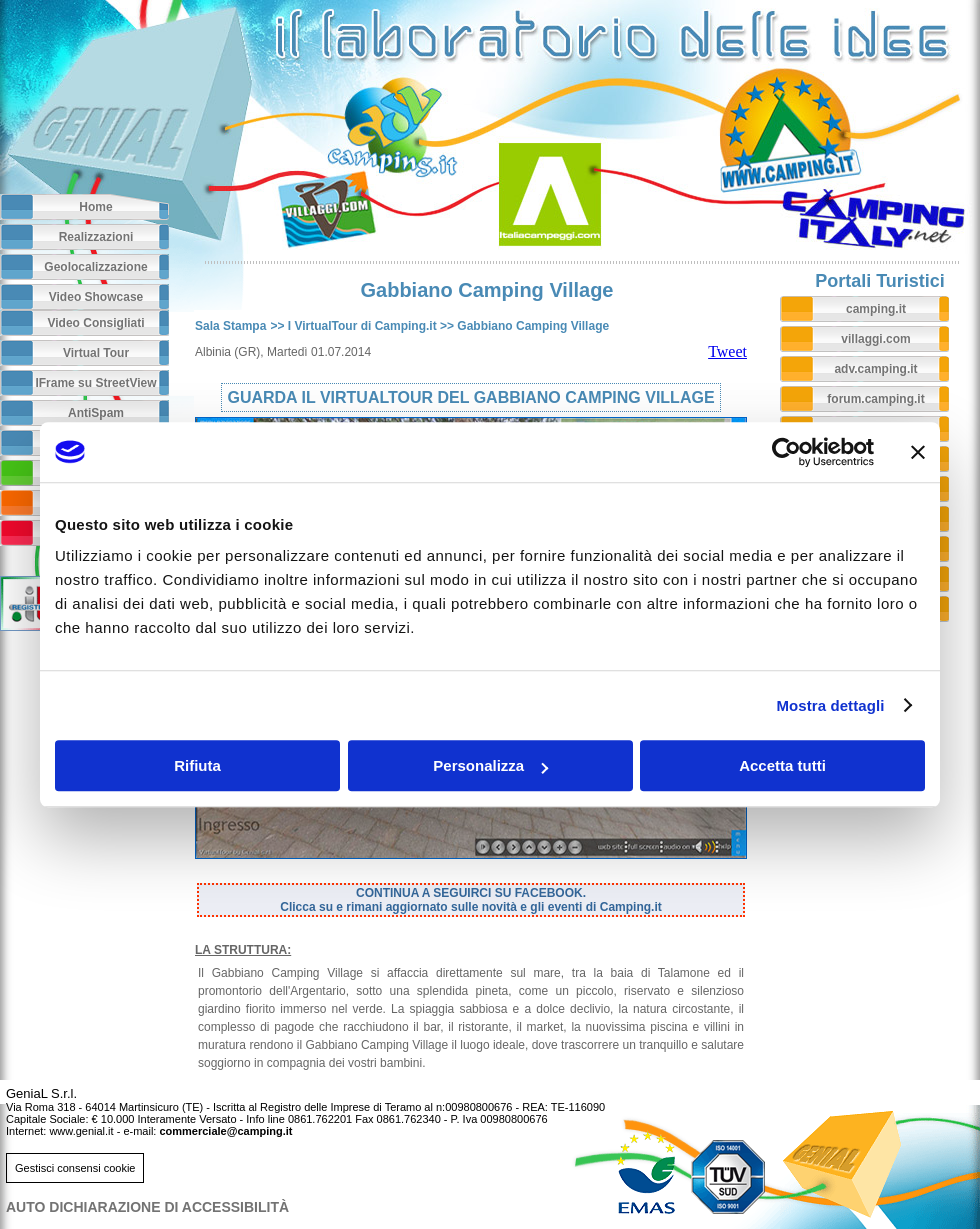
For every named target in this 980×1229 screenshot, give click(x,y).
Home (95, 207)
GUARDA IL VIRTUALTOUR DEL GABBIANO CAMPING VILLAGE (470, 397)
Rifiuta (197, 765)
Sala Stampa (230, 326)
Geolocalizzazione (95, 267)
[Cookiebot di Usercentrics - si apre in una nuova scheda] (786, 452)
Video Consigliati (95, 323)
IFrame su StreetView (95, 383)
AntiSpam (96, 413)
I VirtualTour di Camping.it (362, 326)
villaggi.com (875, 339)
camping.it (876, 309)
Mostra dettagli (830, 705)
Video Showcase (96, 297)
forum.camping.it (875, 399)
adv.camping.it (875, 369)
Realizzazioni (96, 237)
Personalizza (490, 765)
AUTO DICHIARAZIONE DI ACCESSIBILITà (147, 1207)
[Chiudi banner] (918, 452)
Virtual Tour (96, 353)
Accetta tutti (782, 765)
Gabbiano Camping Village (533, 326)
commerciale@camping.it (225, 1131)
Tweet (727, 351)
